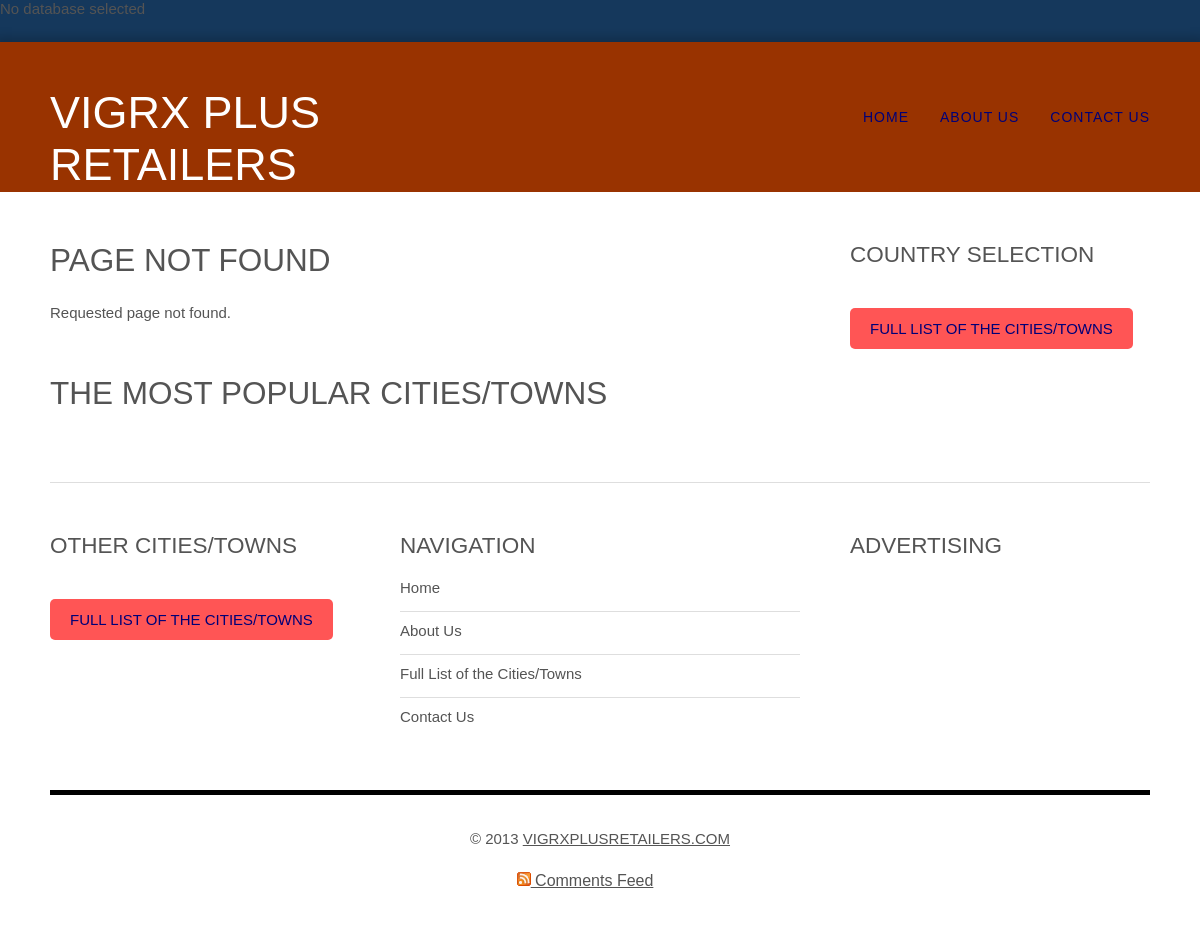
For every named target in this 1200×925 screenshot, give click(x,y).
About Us (979, 117)
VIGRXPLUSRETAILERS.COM (626, 838)
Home (886, 117)
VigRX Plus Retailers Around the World (198, 190)
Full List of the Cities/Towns (991, 328)
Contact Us (1100, 117)
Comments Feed (585, 880)
